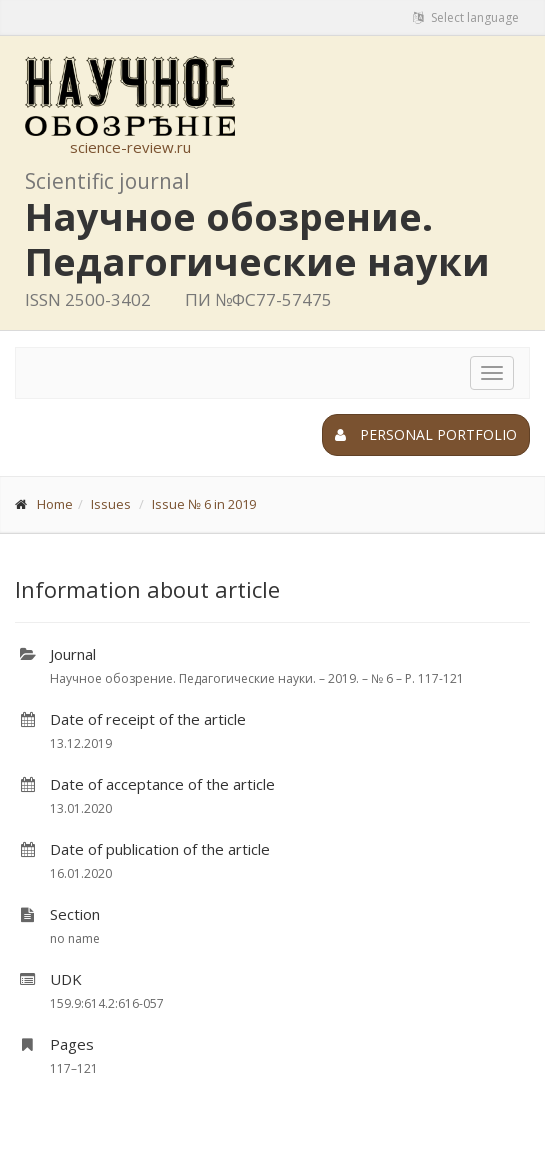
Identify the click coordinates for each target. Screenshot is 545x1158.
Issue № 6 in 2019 (204, 504)
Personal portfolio (426, 434)
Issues (111, 504)
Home (55, 504)
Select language (466, 17)
